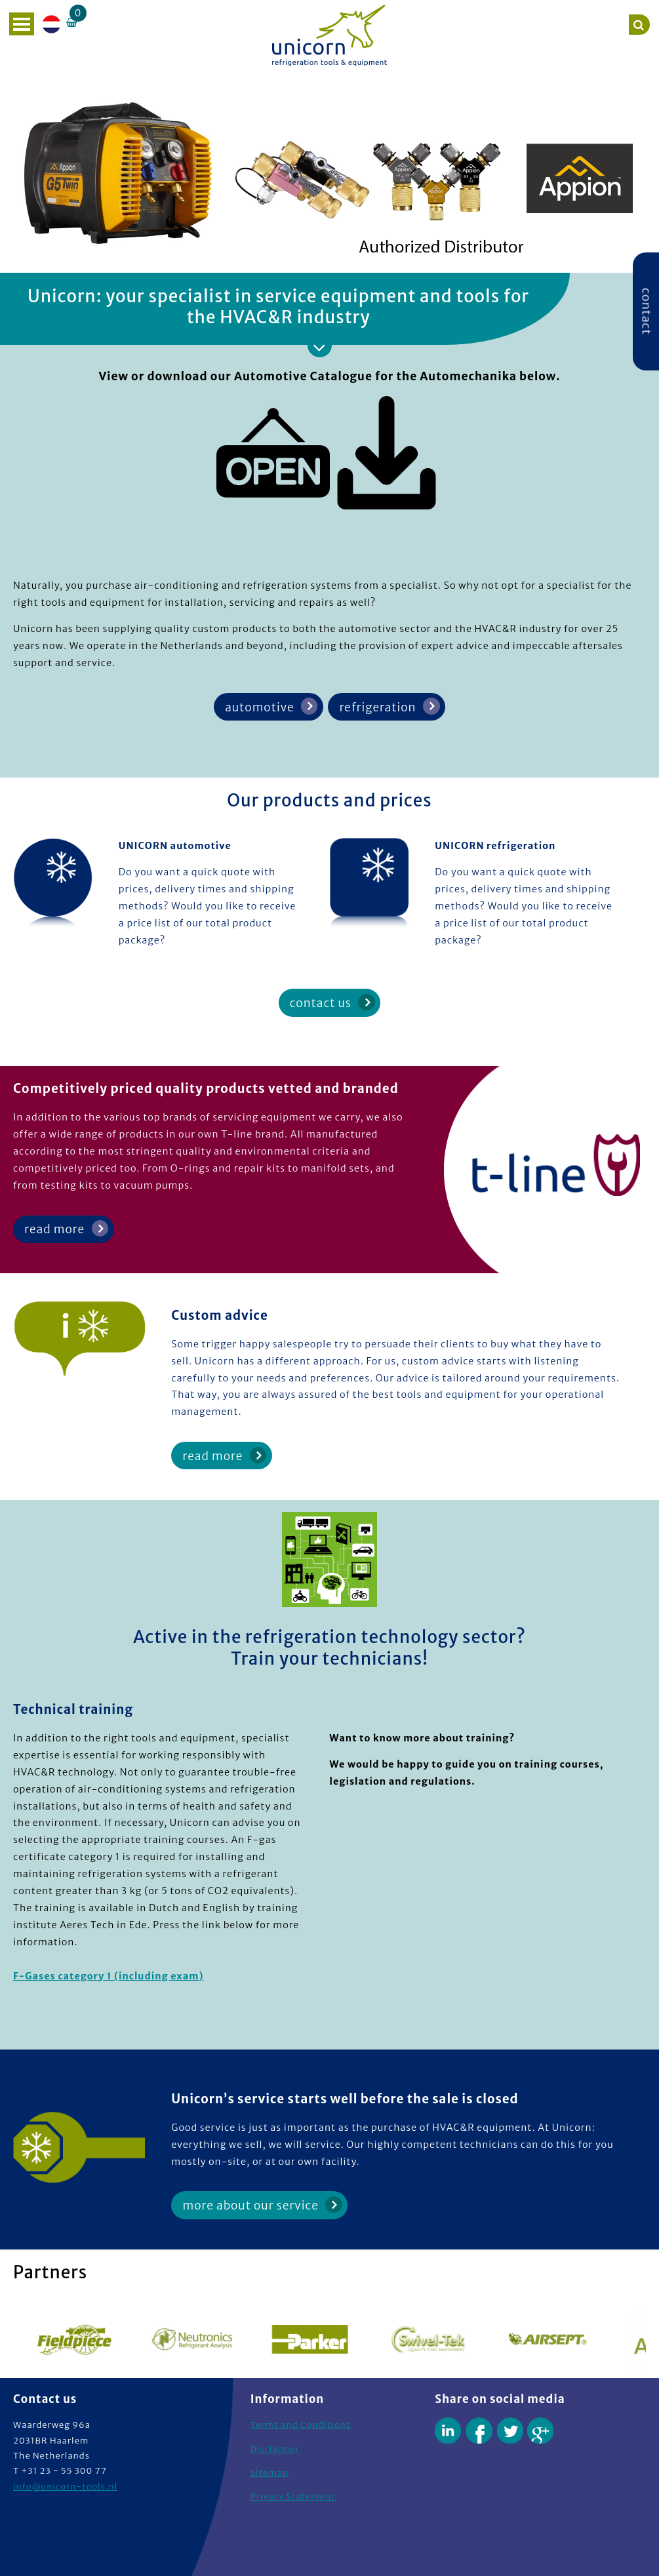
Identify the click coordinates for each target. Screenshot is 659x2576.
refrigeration (378, 707)
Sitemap (269, 2472)
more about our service (251, 2205)
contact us (320, 1003)
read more (54, 1229)
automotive (259, 707)
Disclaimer (275, 2449)
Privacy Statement (293, 2496)
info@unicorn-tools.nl (65, 2486)
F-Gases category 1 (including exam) (108, 1976)
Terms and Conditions (300, 2424)
